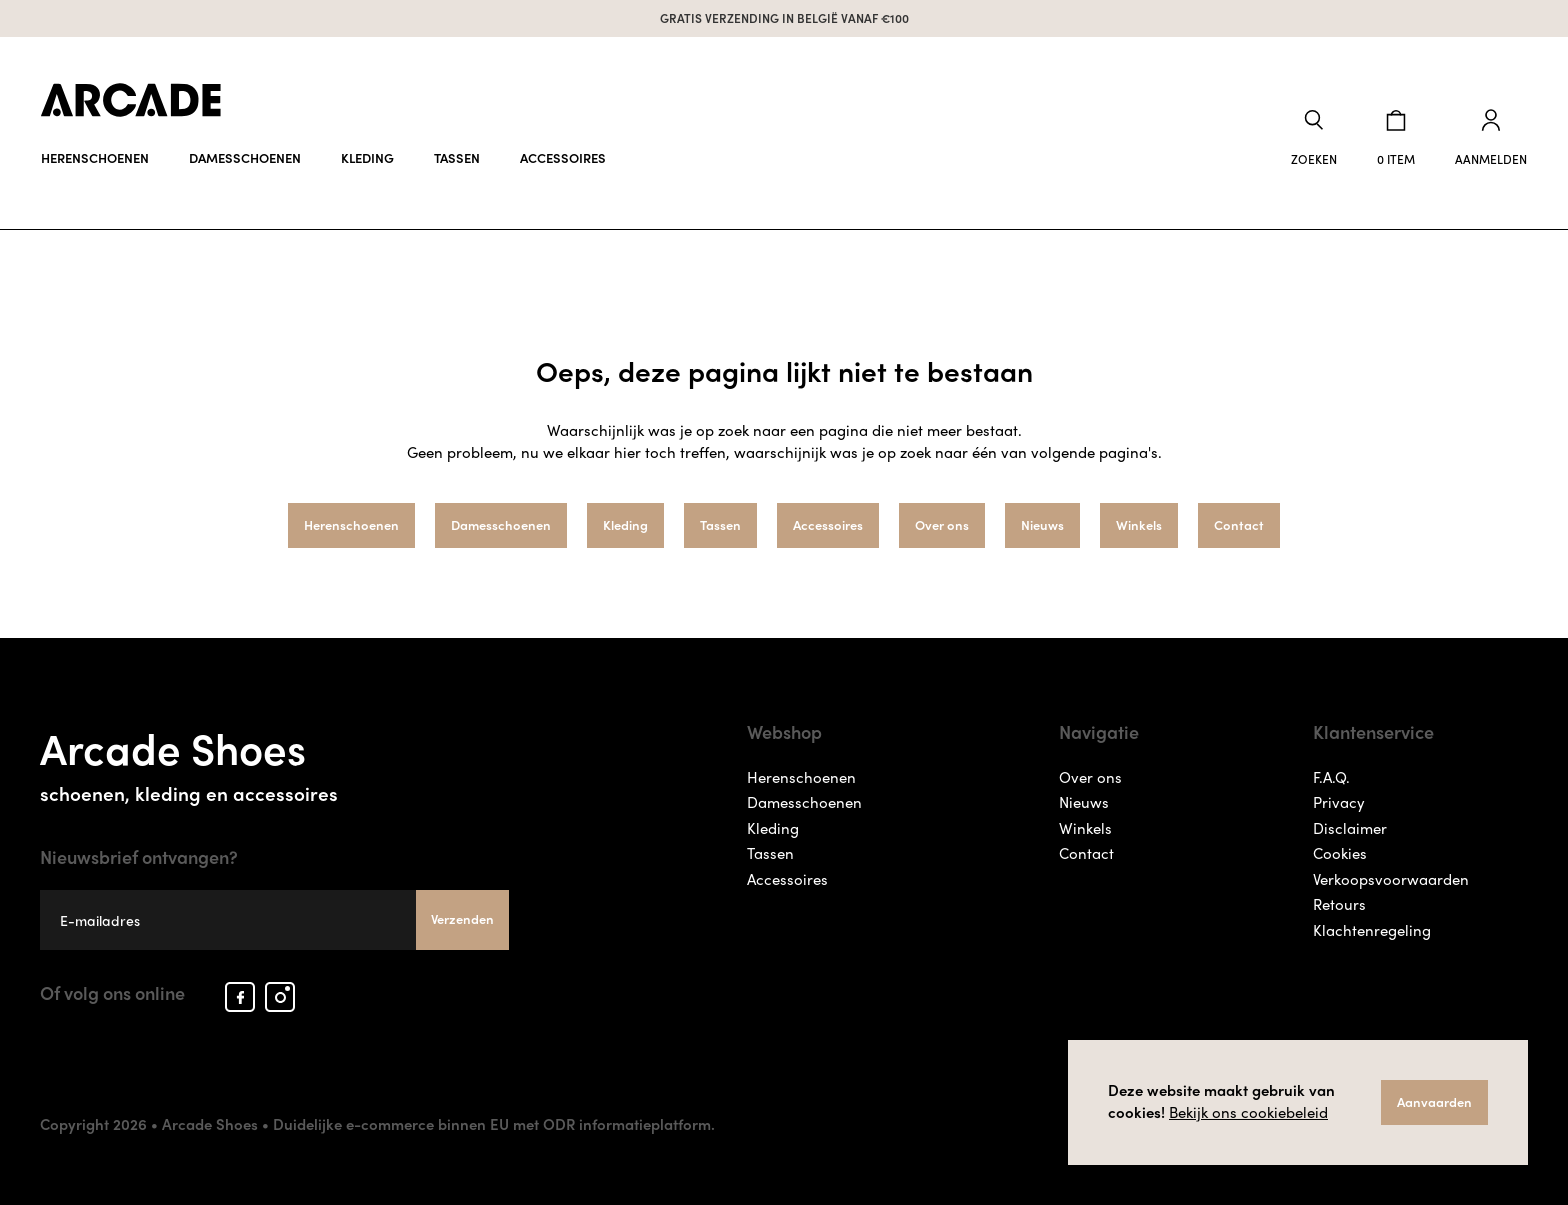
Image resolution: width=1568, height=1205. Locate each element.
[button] (1314, 138)
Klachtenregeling (1372, 930)
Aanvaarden (1434, 1101)
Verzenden (462, 918)
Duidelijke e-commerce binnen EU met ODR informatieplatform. (494, 1124)
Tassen (457, 157)
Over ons (942, 524)
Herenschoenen (95, 157)
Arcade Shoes (274, 760)
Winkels (1139, 524)
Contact (1239, 524)
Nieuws (1042, 524)
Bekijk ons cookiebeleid (1248, 1112)
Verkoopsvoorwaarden (1391, 879)
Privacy (1339, 802)
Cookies (1340, 853)
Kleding (367, 157)
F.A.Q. (1331, 777)
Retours (1339, 904)
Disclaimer (1350, 828)
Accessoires (563, 157)
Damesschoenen (245, 157)
